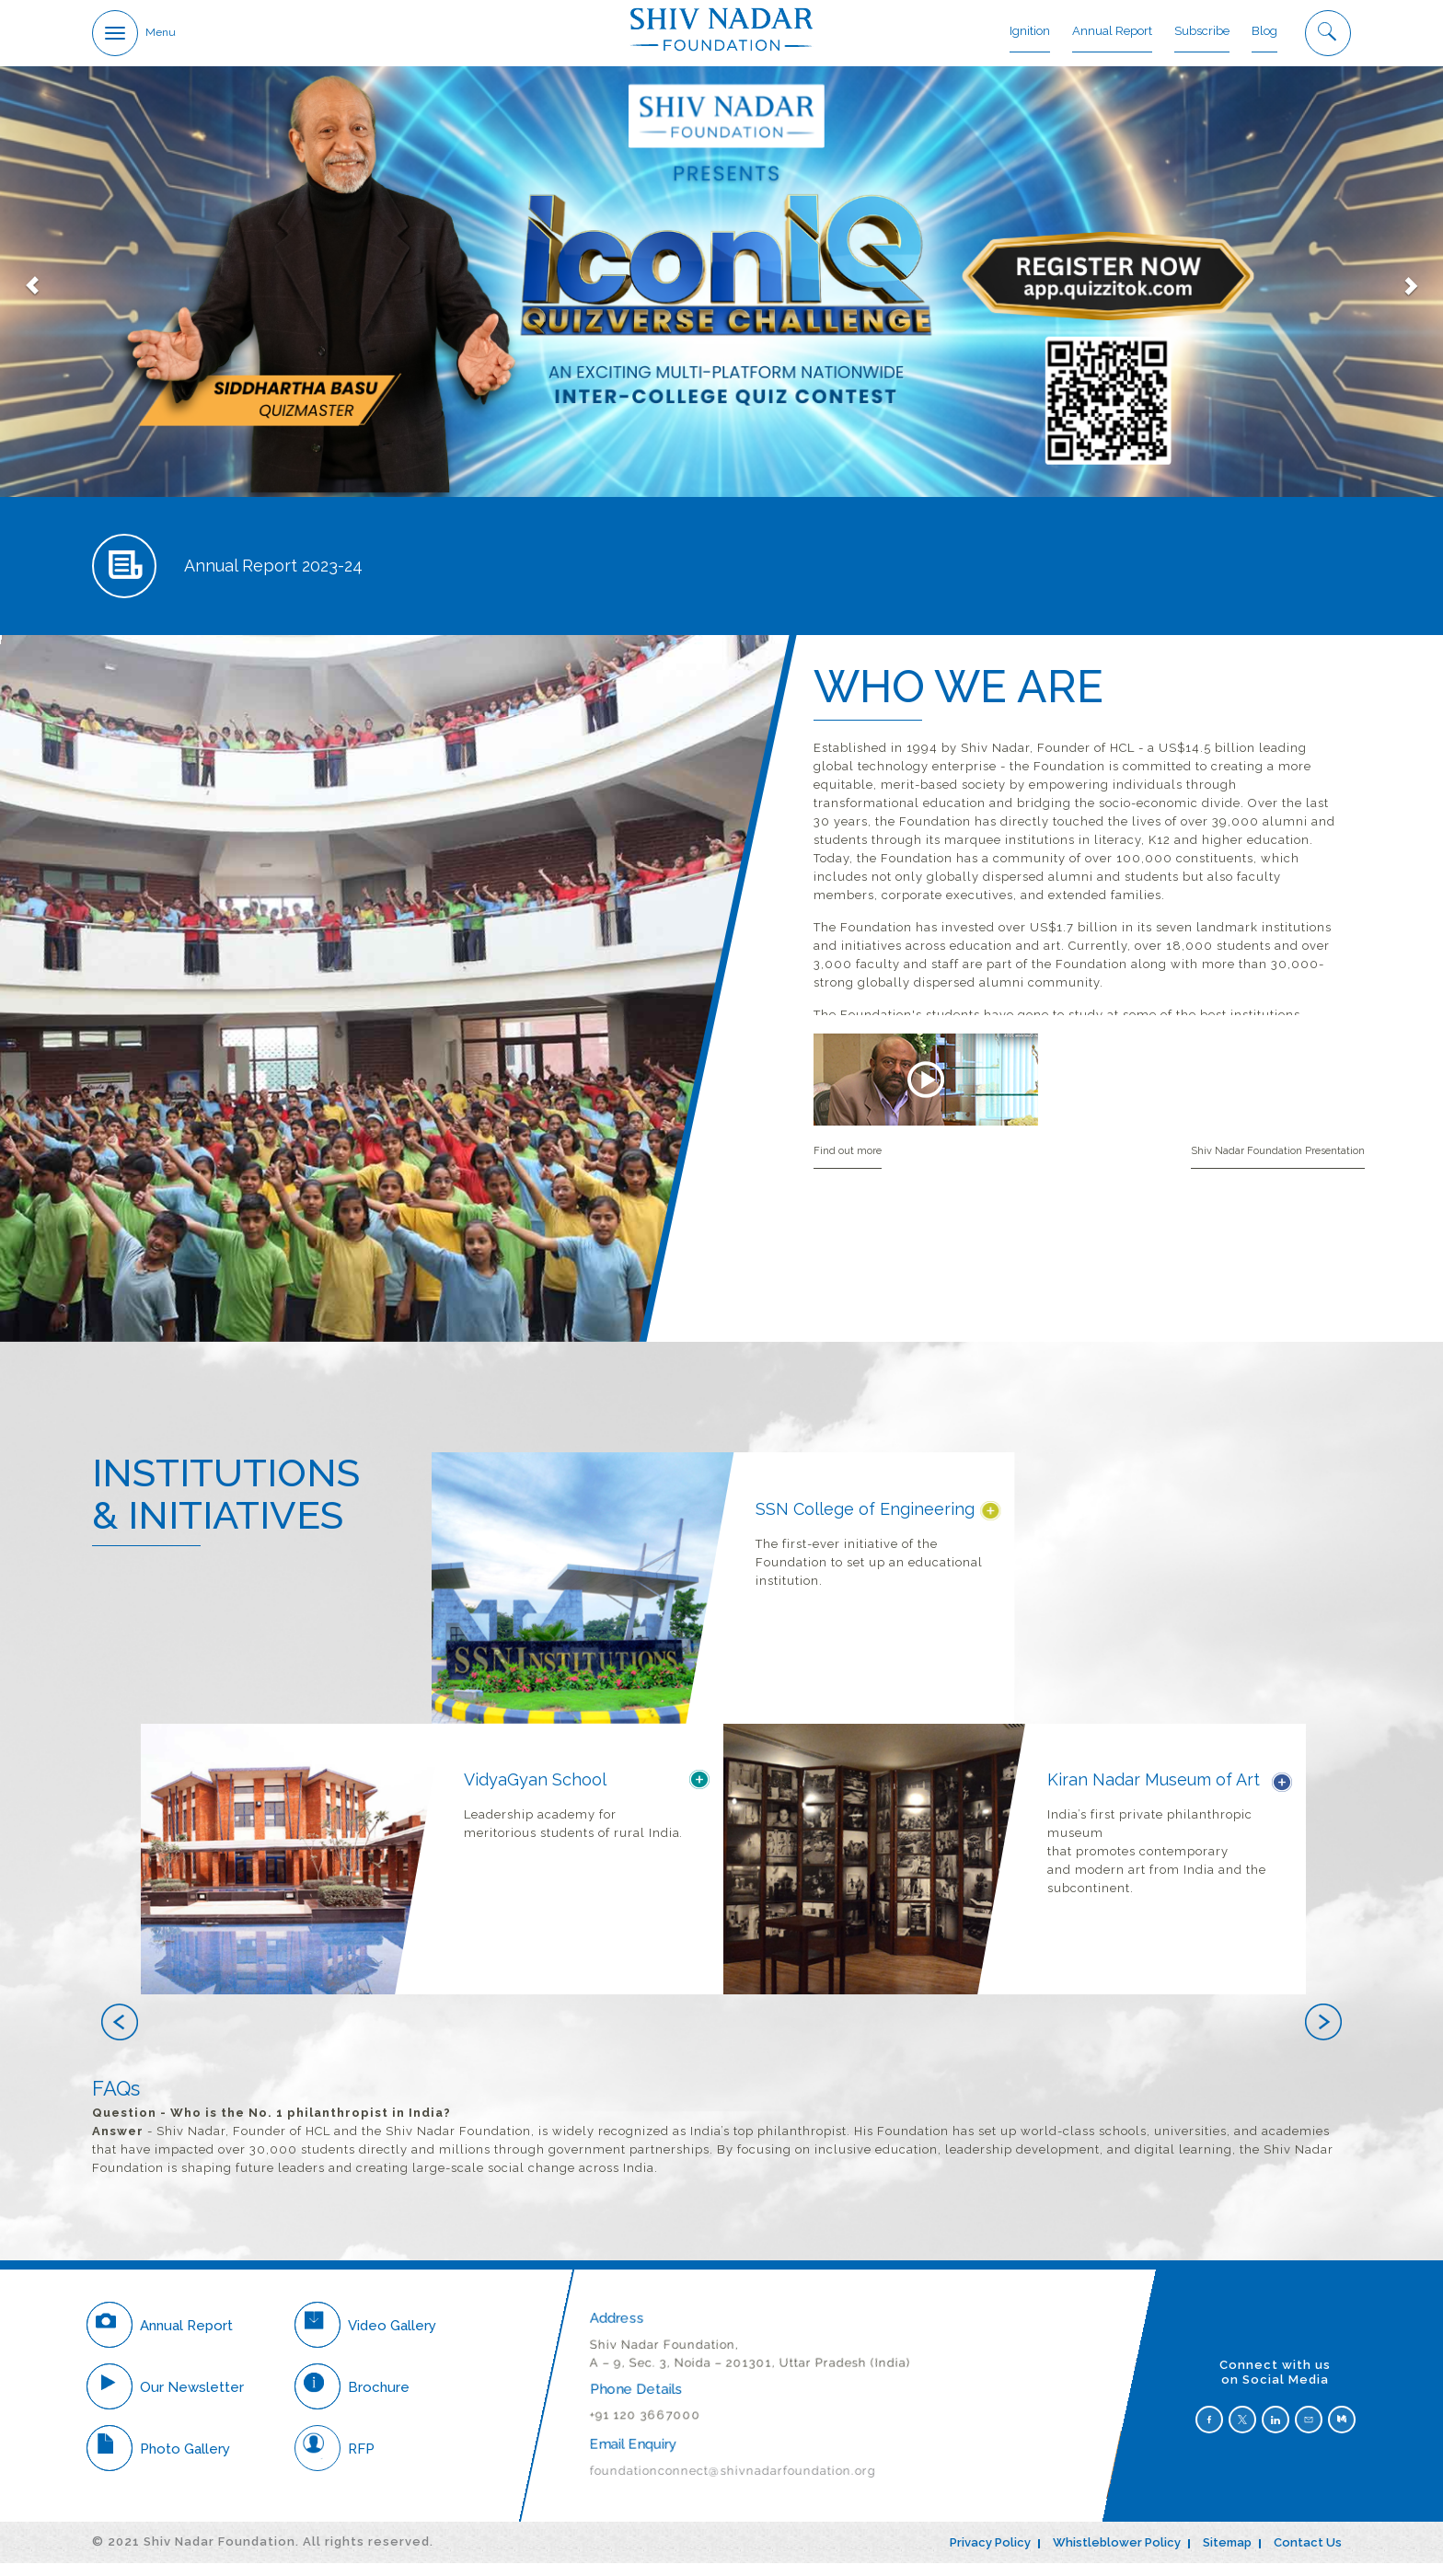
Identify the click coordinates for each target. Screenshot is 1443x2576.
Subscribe (1201, 32)
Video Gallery (365, 2338)
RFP (334, 2461)
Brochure (352, 2399)
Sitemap (1227, 2555)
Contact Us (1308, 2555)
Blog (1264, 32)
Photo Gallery (158, 2461)
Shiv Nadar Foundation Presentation (1278, 1164)
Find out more (848, 1164)
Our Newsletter (165, 2399)
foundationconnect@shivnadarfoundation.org (733, 2483)
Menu (160, 33)
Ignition (1030, 32)
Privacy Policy (990, 2555)
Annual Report (1112, 32)
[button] (416, 2039)
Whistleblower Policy (1117, 2555)
